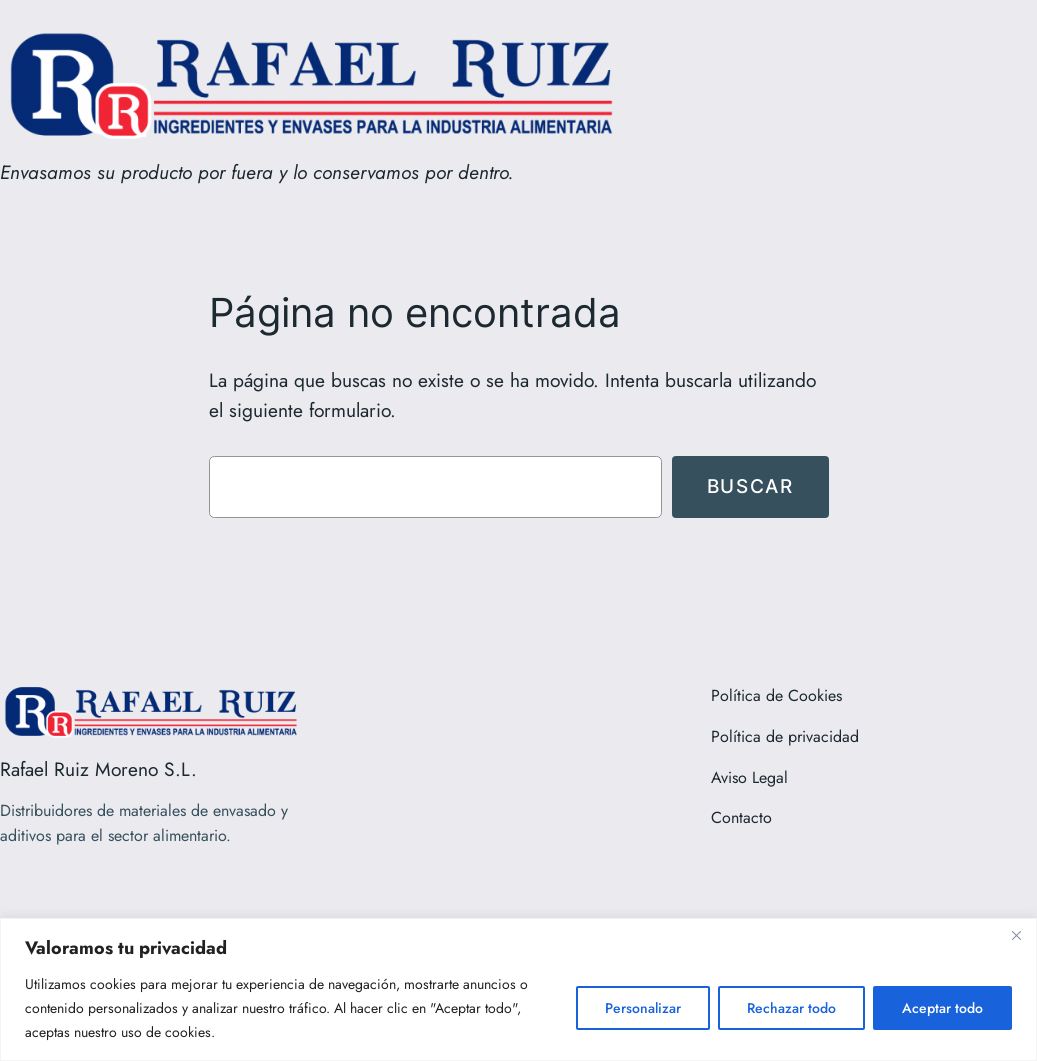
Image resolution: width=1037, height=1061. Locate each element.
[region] (518, 989)
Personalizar (643, 1008)
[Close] (1016, 935)
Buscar (750, 486)
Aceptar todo (942, 1008)
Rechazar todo (791, 1008)
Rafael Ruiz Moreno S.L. (98, 769)
